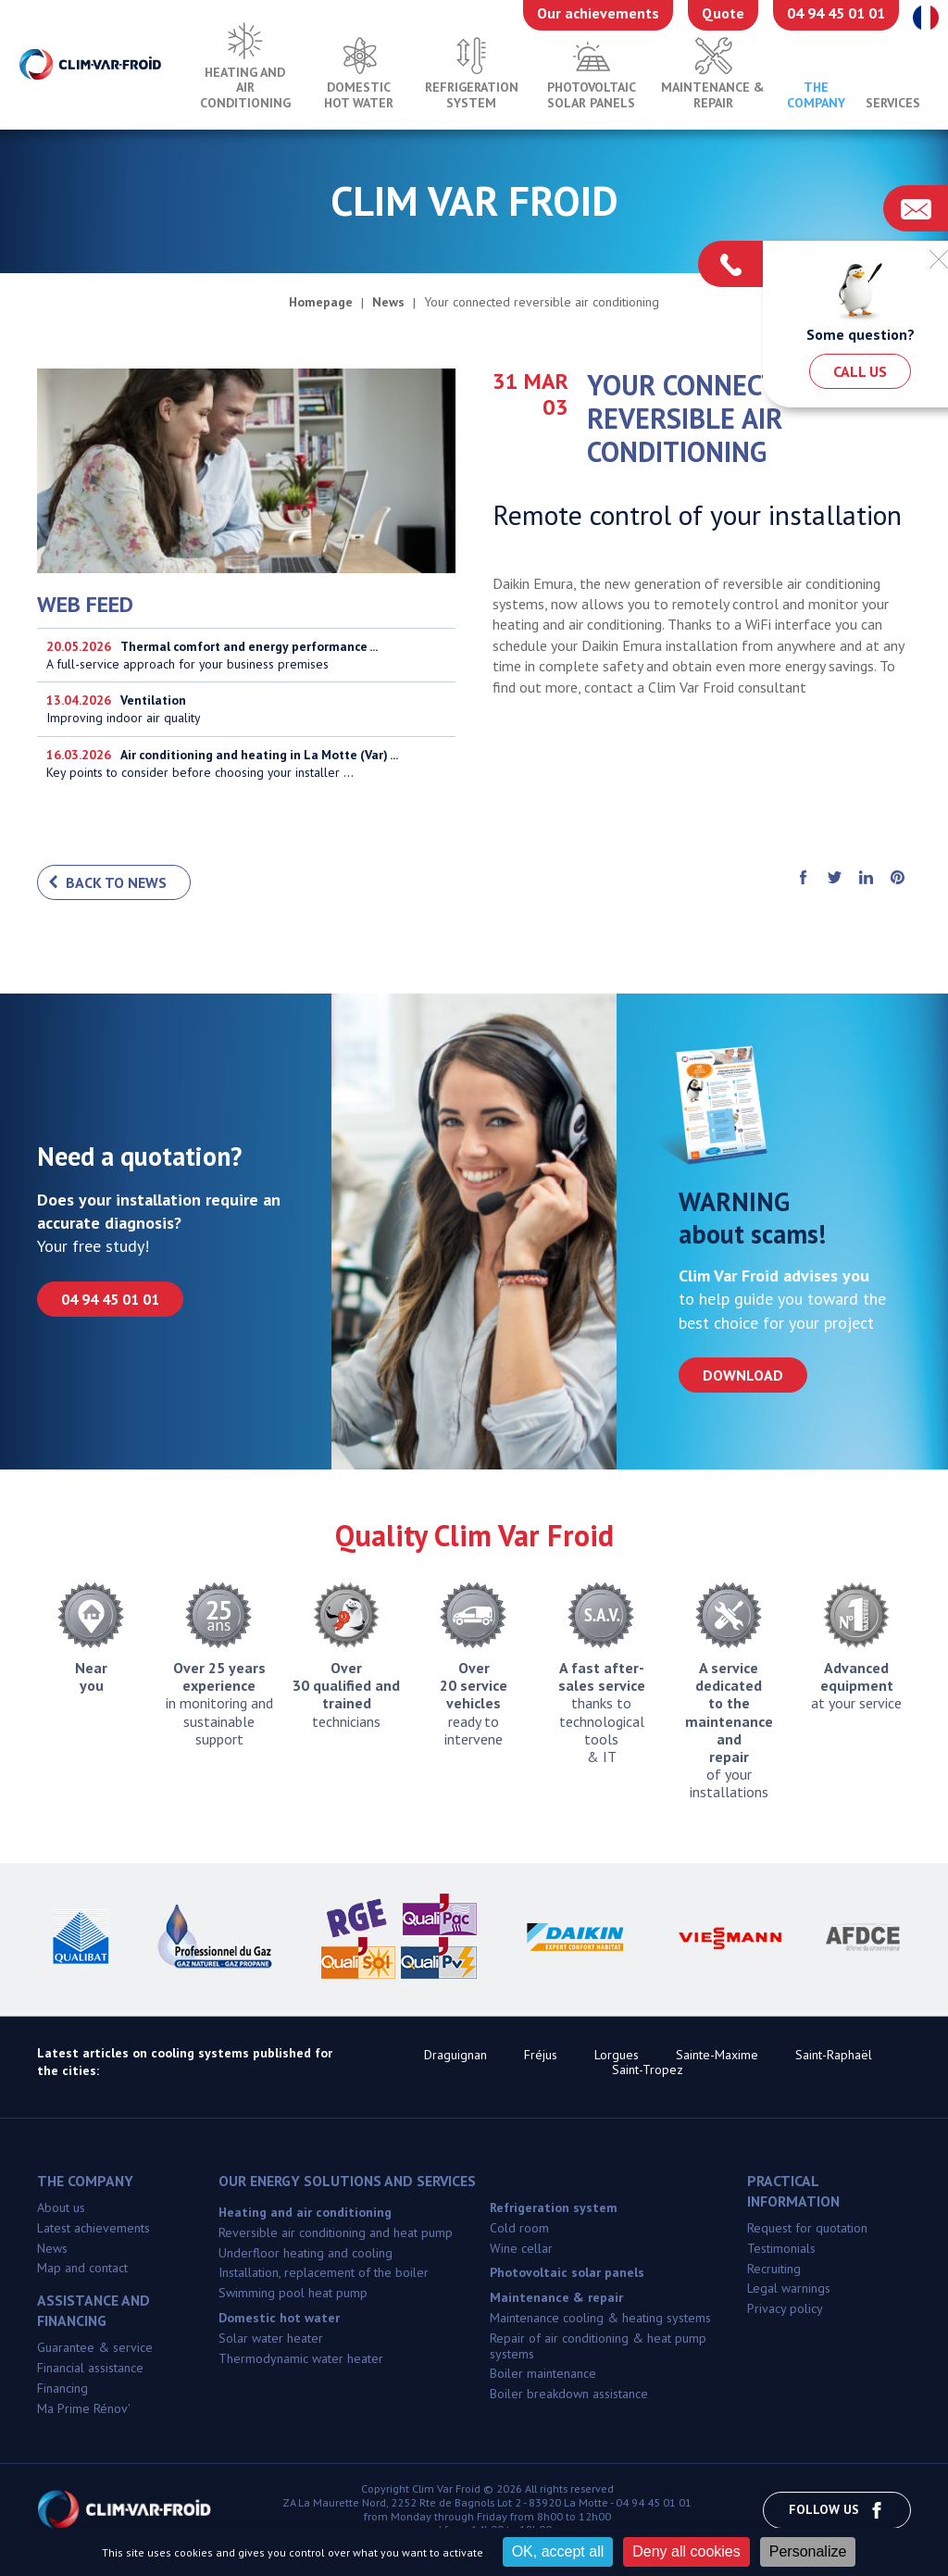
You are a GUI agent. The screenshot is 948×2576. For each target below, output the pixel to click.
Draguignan (455, 2056)
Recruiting (774, 2270)
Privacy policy (785, 2310)
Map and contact (82, 2270)
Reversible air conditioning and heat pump (335, 2234)
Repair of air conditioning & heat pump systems (598, 2348)
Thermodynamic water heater (300, 2360)
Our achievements (598, 13)
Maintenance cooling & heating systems (600, 2319)
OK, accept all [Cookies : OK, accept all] (558, 2551)
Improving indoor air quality (246, 710)
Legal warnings (788, 2290)
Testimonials (781, 2250)
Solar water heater (270, 2340)
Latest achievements (93, 2229)
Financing (62, 2390)
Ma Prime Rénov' (84, 2410)
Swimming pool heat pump (293, 2294)
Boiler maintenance (543, 2376)
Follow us (837, 2511)
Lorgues (616, 2056)
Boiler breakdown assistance (569, 2395)
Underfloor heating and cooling (305, 2254)
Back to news (116, 884)
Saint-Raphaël (833, 2056)
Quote (723, 13)
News (52, 2250)
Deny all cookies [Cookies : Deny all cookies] (686, 2551)
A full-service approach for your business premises (246, 655)
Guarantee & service (95, 2349)
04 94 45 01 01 (836, 13)
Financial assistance (90, 2369)
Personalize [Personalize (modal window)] (808, 2551)
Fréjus (540, 2056)
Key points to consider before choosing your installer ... (246, 764)
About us (61, 2209)
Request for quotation (807, 2229)
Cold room (519, 2229)
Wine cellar (521, 2250)
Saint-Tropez (647, 2072)
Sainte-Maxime (717, 2056)
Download (743, 1377)
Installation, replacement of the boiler (323, 2275)
